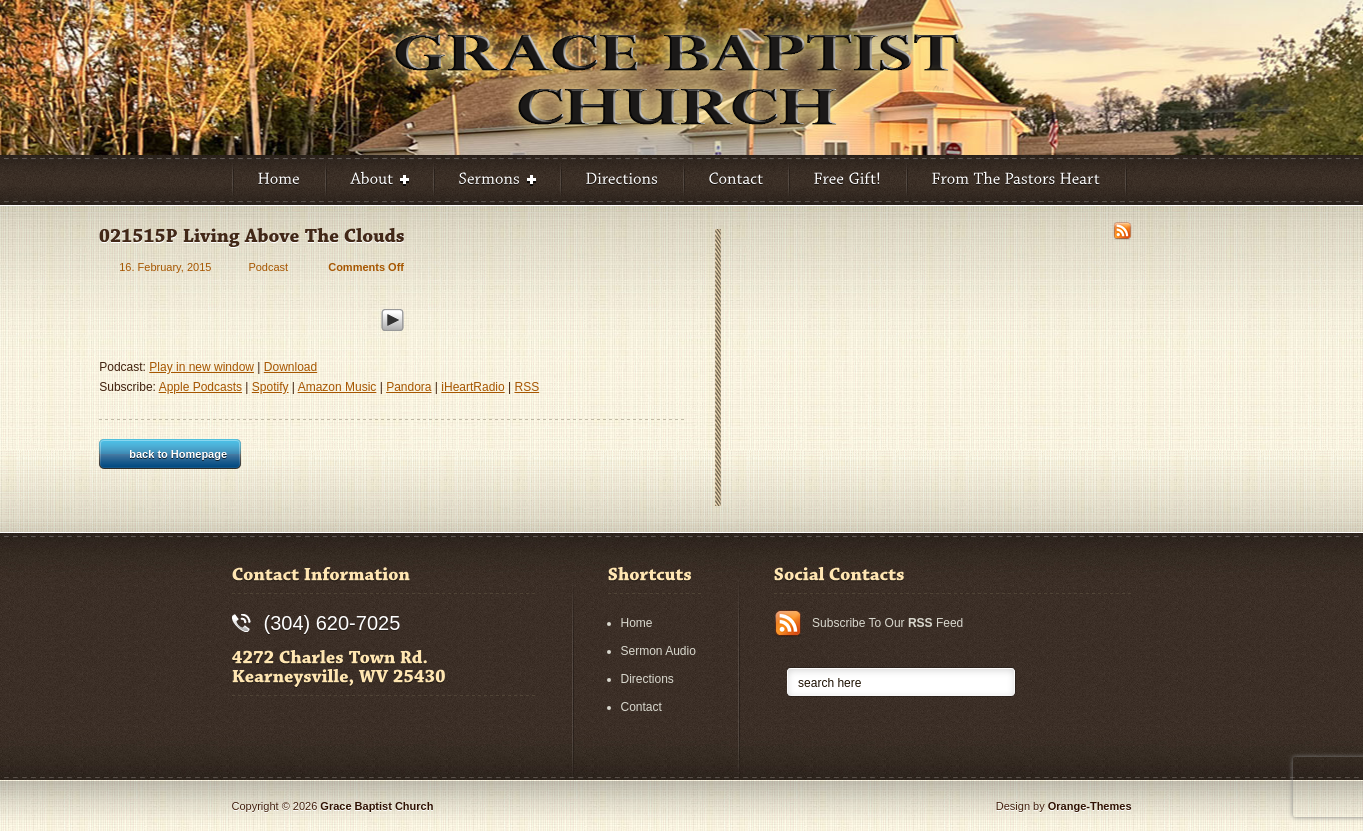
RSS (526, 387)
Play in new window (201, 367)
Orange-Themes (1090, 806)
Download (290, 367)
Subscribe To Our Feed (887, 623)
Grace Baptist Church (376, 806)
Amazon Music (337, 387)
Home (637, 623)
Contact (641, 707)
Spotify (270, 387)
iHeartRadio (472, 387)
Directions (647, 679)
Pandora (408, 387)
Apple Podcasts (200, 387)
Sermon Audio (658, 651)
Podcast (268, 267)
